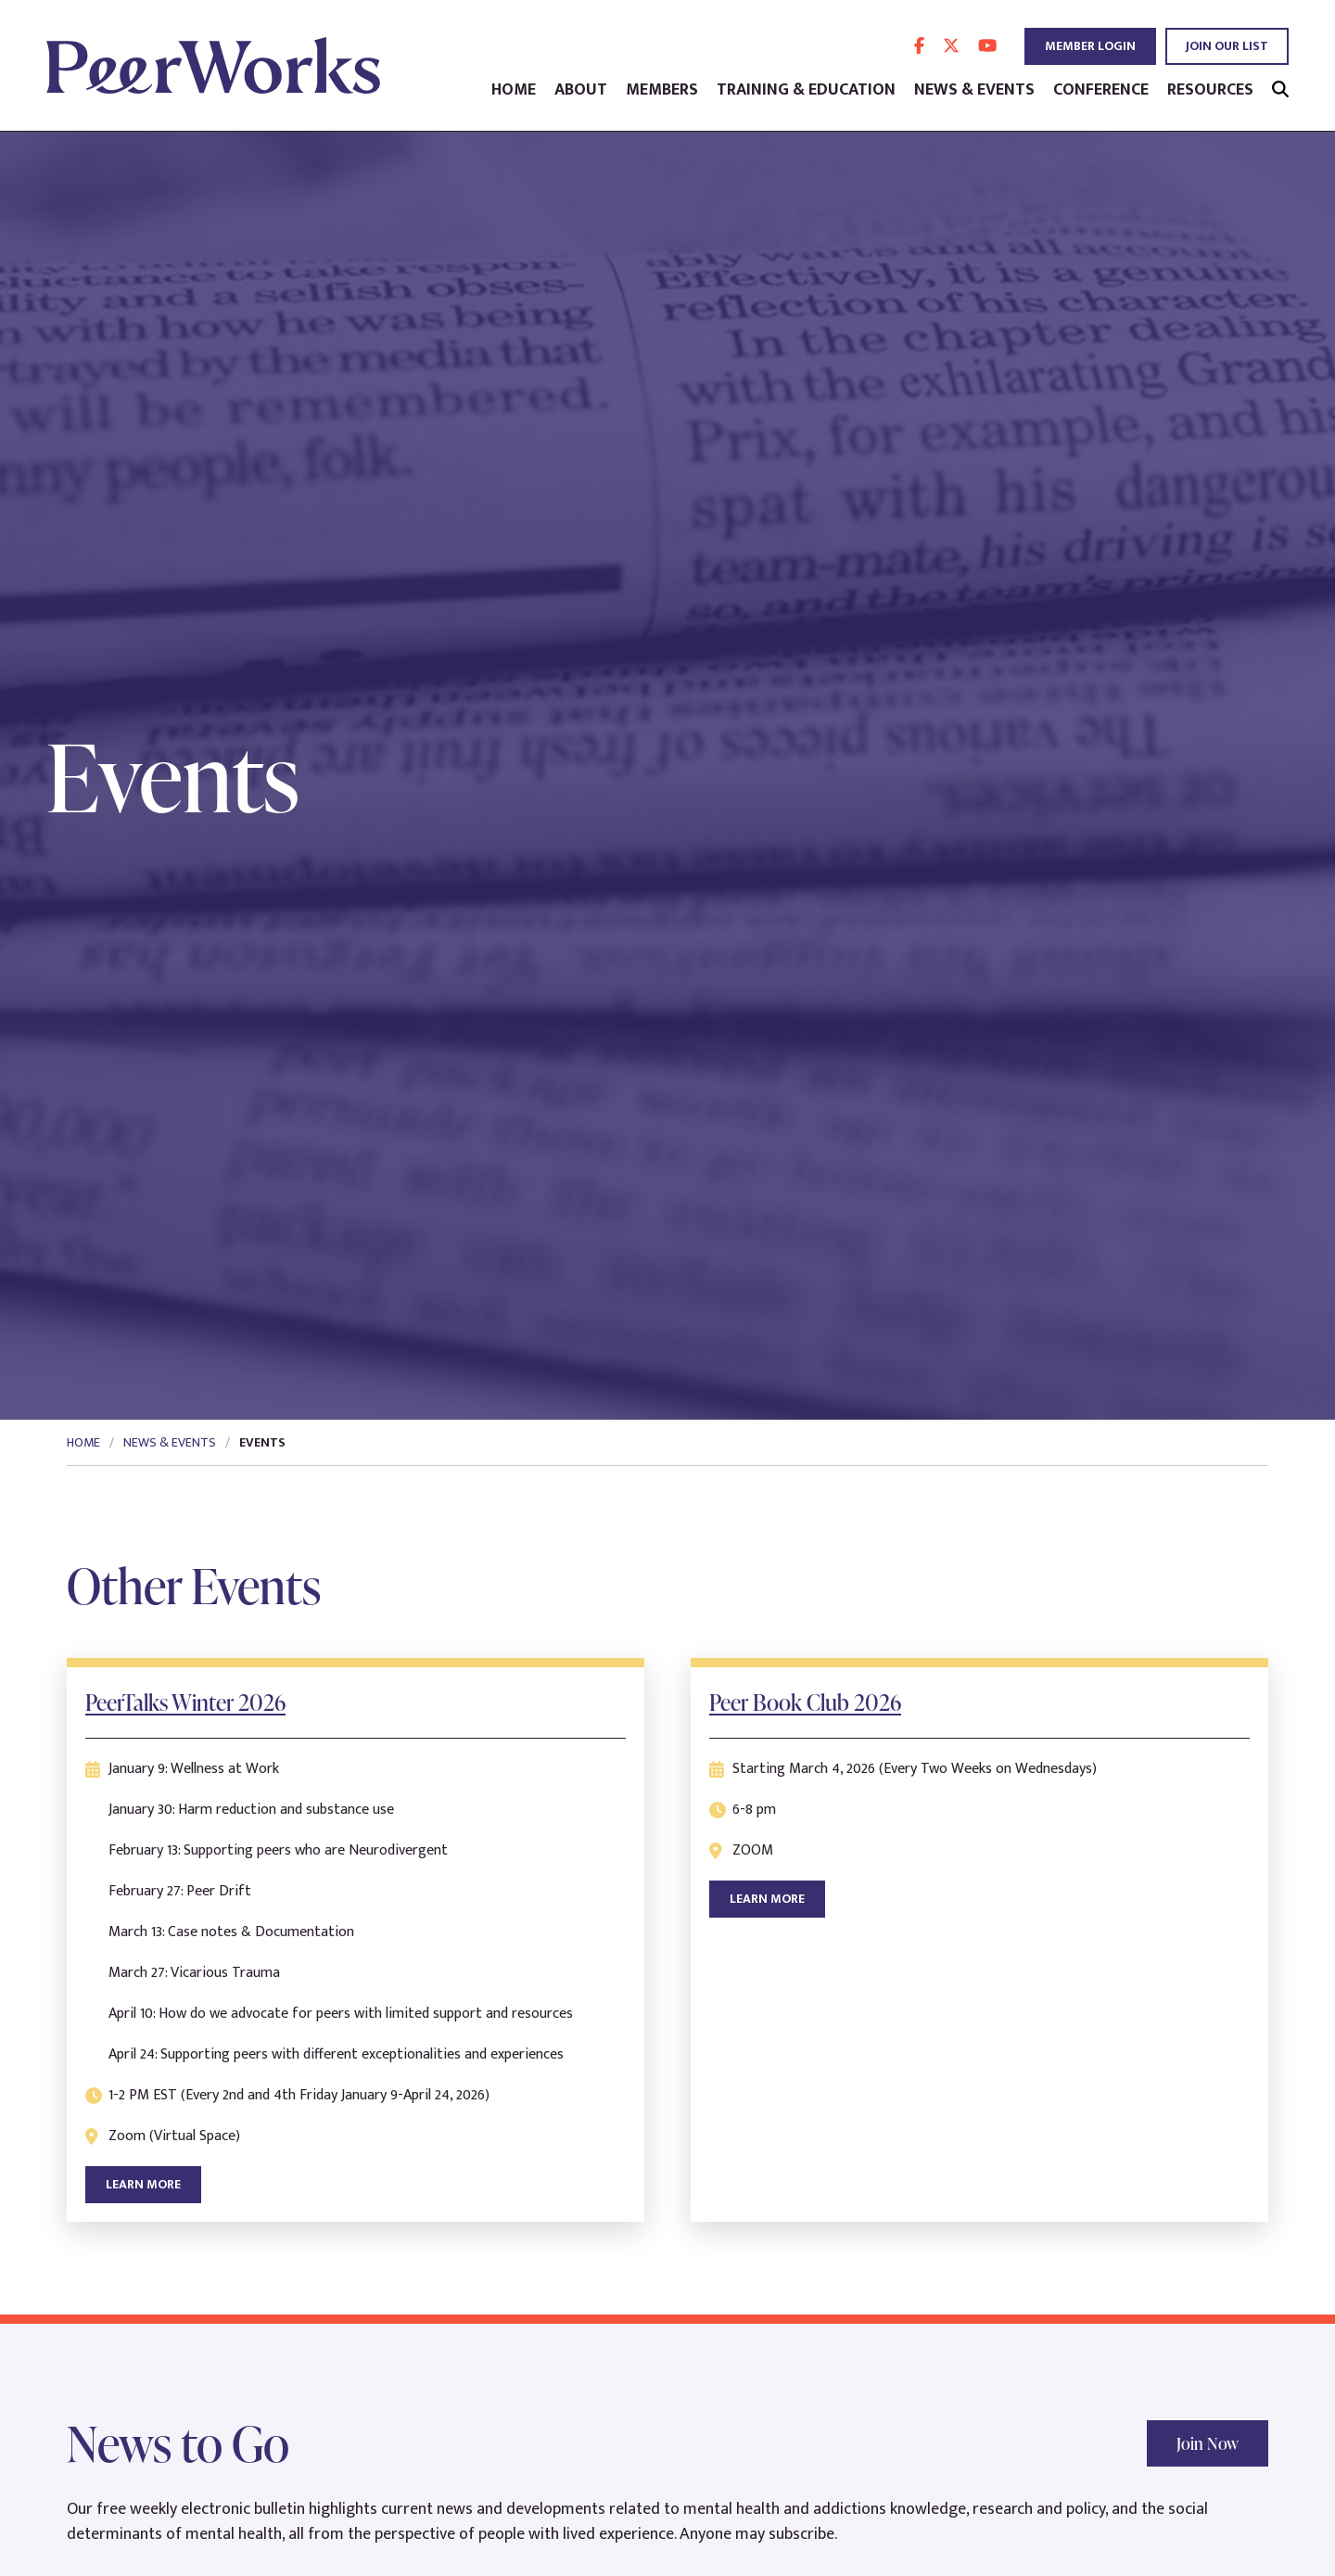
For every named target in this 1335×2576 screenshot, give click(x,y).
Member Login (1090, 46)
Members (662, 90)
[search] (1280, 90)
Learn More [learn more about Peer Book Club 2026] (767, 1898)
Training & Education (806, 90)
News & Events (974, 90)
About (580, 90)
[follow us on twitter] (951, 46)
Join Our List (1227, 46)
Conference (1101, 90)
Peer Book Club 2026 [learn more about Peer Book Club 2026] (805, 1702)
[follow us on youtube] (987, 46)
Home (513, 90)
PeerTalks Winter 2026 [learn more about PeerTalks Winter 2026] (185, 1702)
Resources (1210, 90)
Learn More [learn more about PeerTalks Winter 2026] (143, 2184)
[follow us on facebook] (919, 46)
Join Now (1207, 2443)
